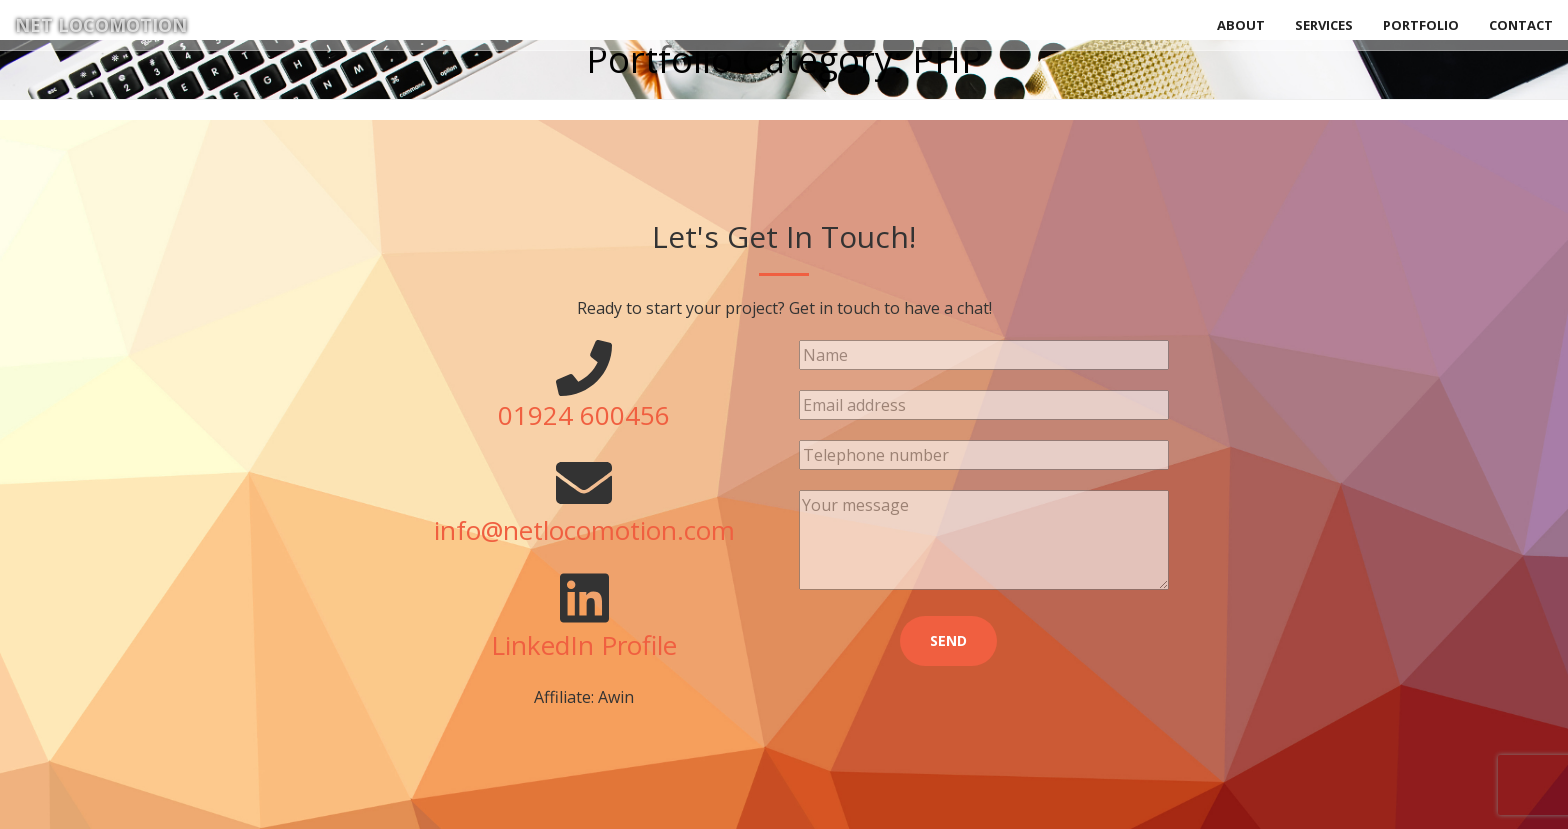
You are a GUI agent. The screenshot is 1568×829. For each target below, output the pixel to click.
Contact (1521, 25)
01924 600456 (584, 415)
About (1241, 25)
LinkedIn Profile (584, 645)
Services (1324, 25)
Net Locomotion (101, 25)
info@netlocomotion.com (584, 530)
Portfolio (1421, 25)
